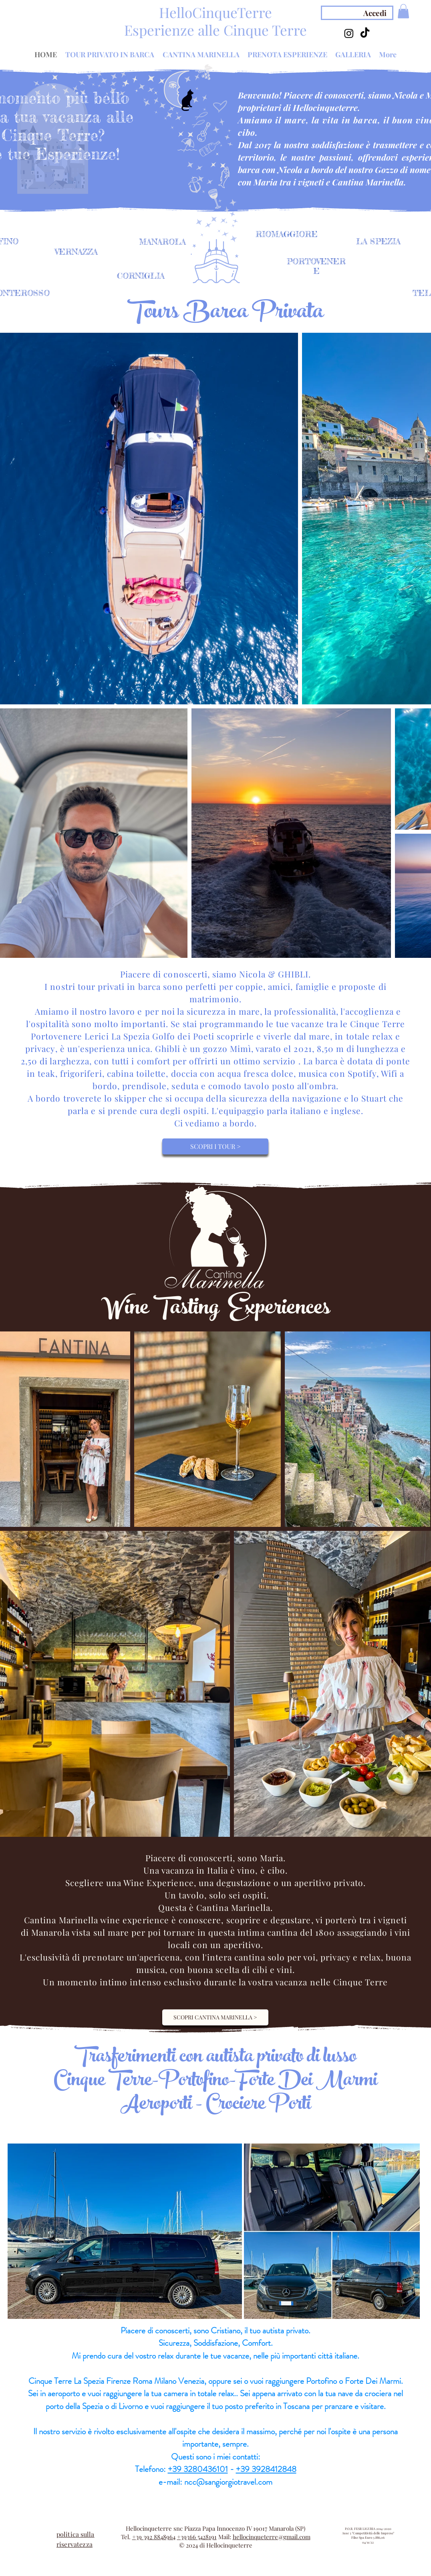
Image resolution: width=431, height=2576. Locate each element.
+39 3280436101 (198, 2469)
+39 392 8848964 (153, 2537)
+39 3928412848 (266, 2469)
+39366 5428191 (197, 2537)
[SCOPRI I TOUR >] (215, 1146)
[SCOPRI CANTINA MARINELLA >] (215, 2017)
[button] (403, 11)
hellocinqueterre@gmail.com (271, 2537)
